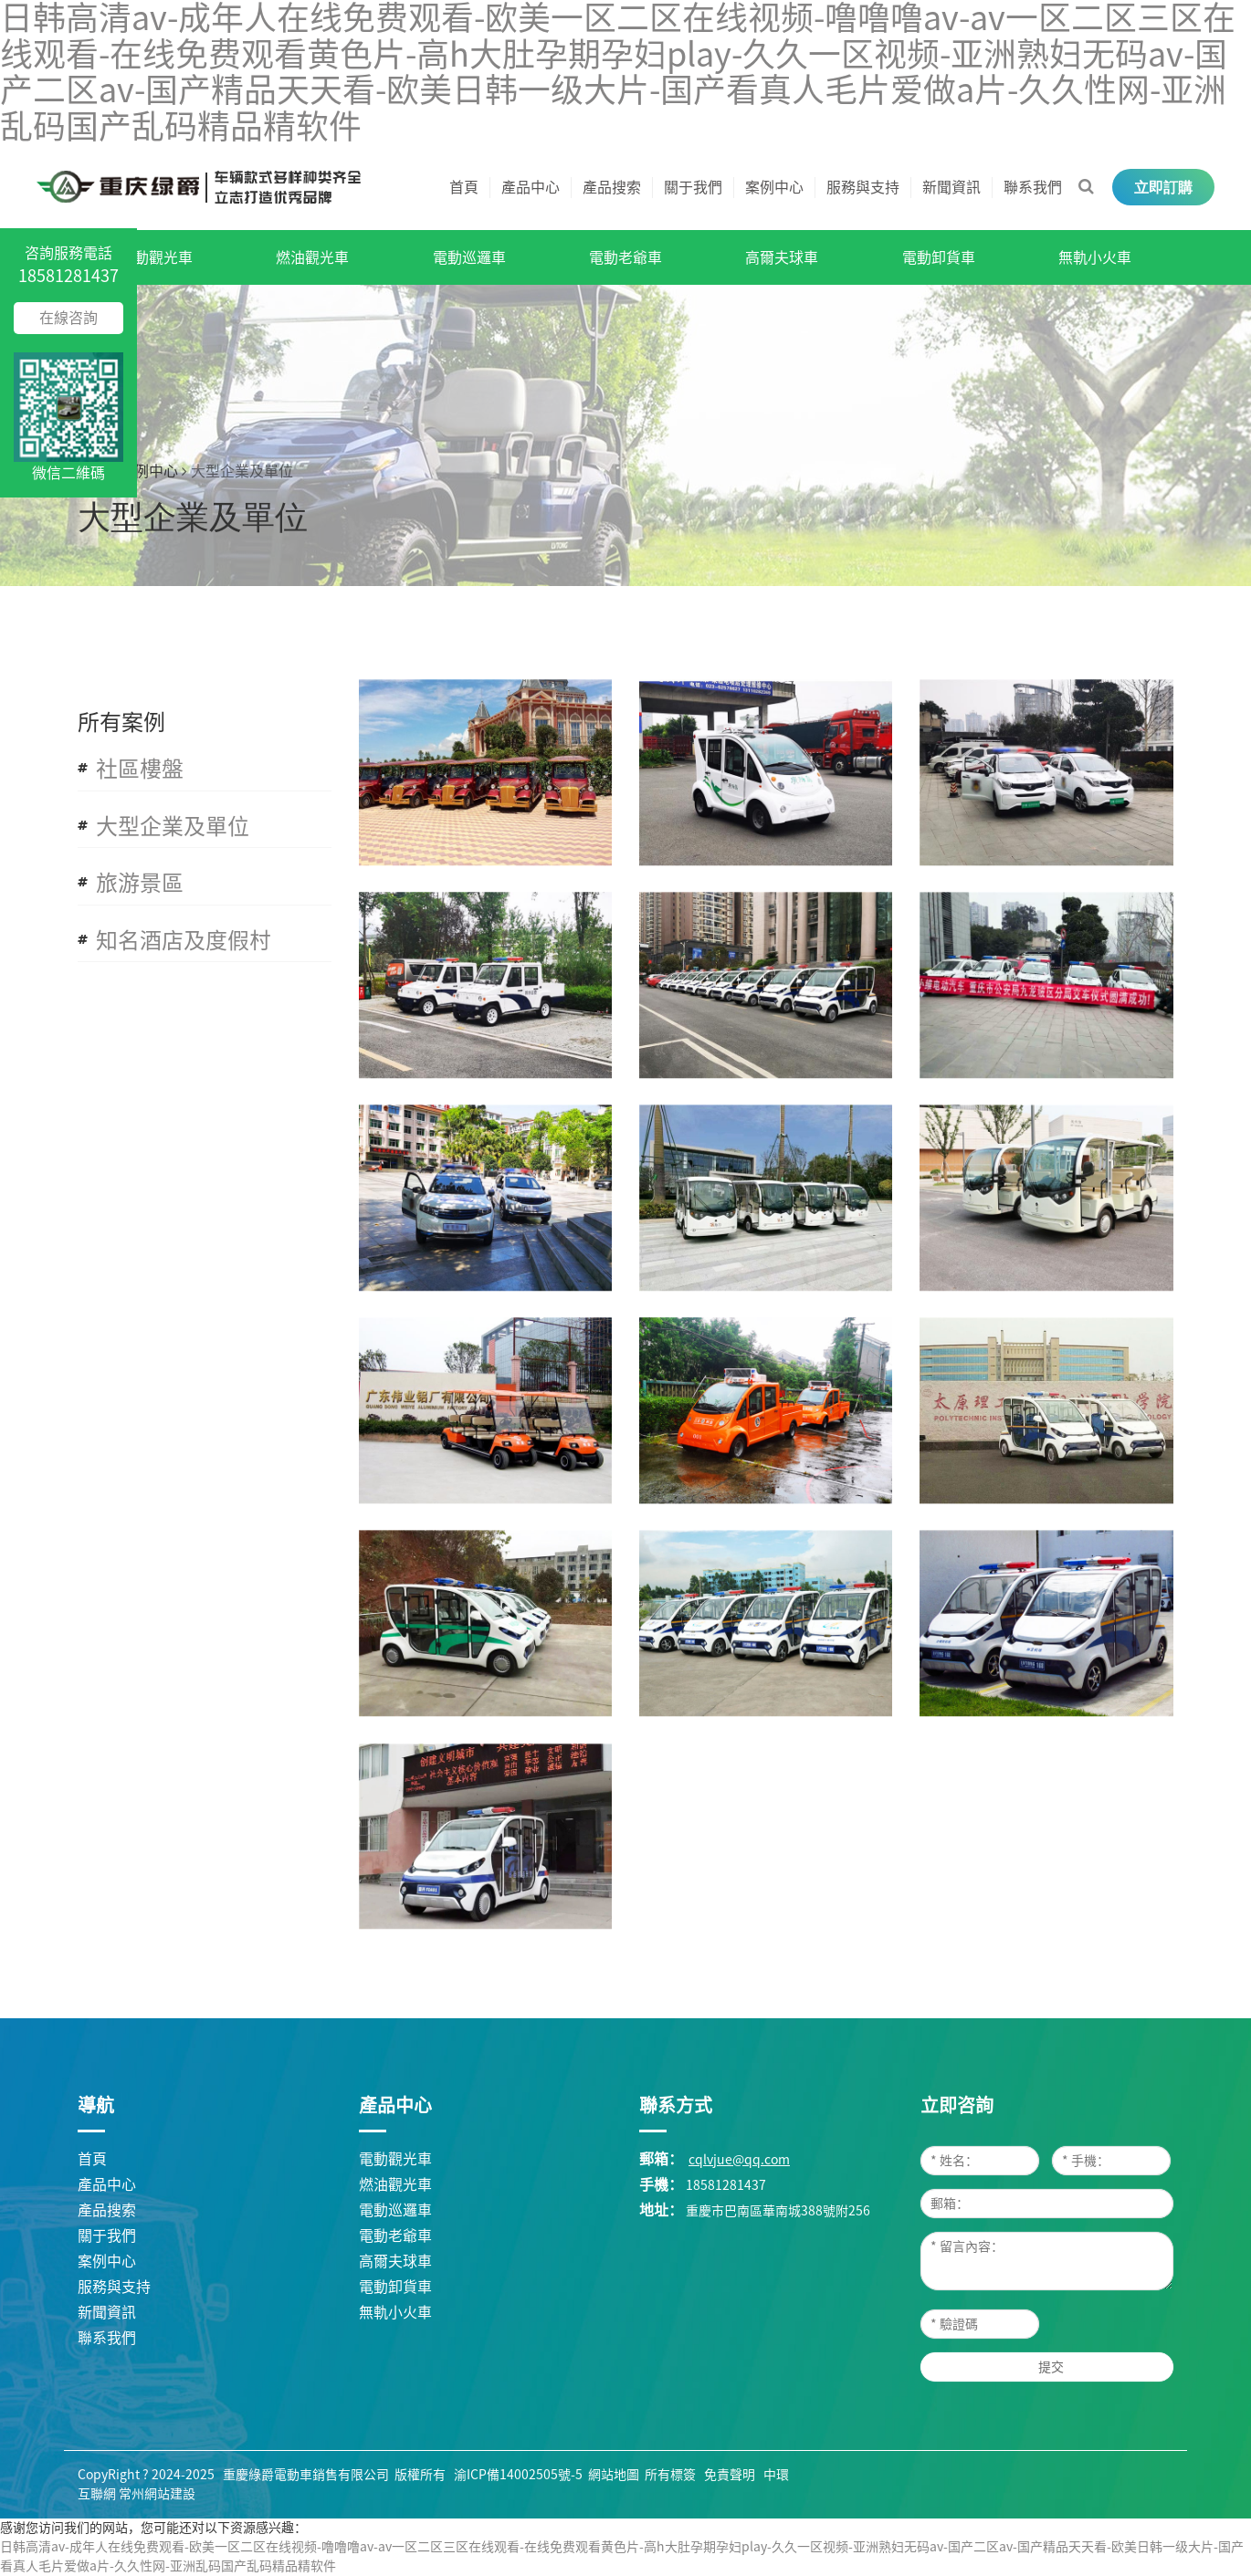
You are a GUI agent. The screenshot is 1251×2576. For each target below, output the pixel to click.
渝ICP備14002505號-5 (518, 2474)
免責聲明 (729, 2474)
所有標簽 (670, 2474)
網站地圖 (613, 2474)
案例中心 (149, 471)
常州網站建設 (157, 2493)
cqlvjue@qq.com (739, 2159)
